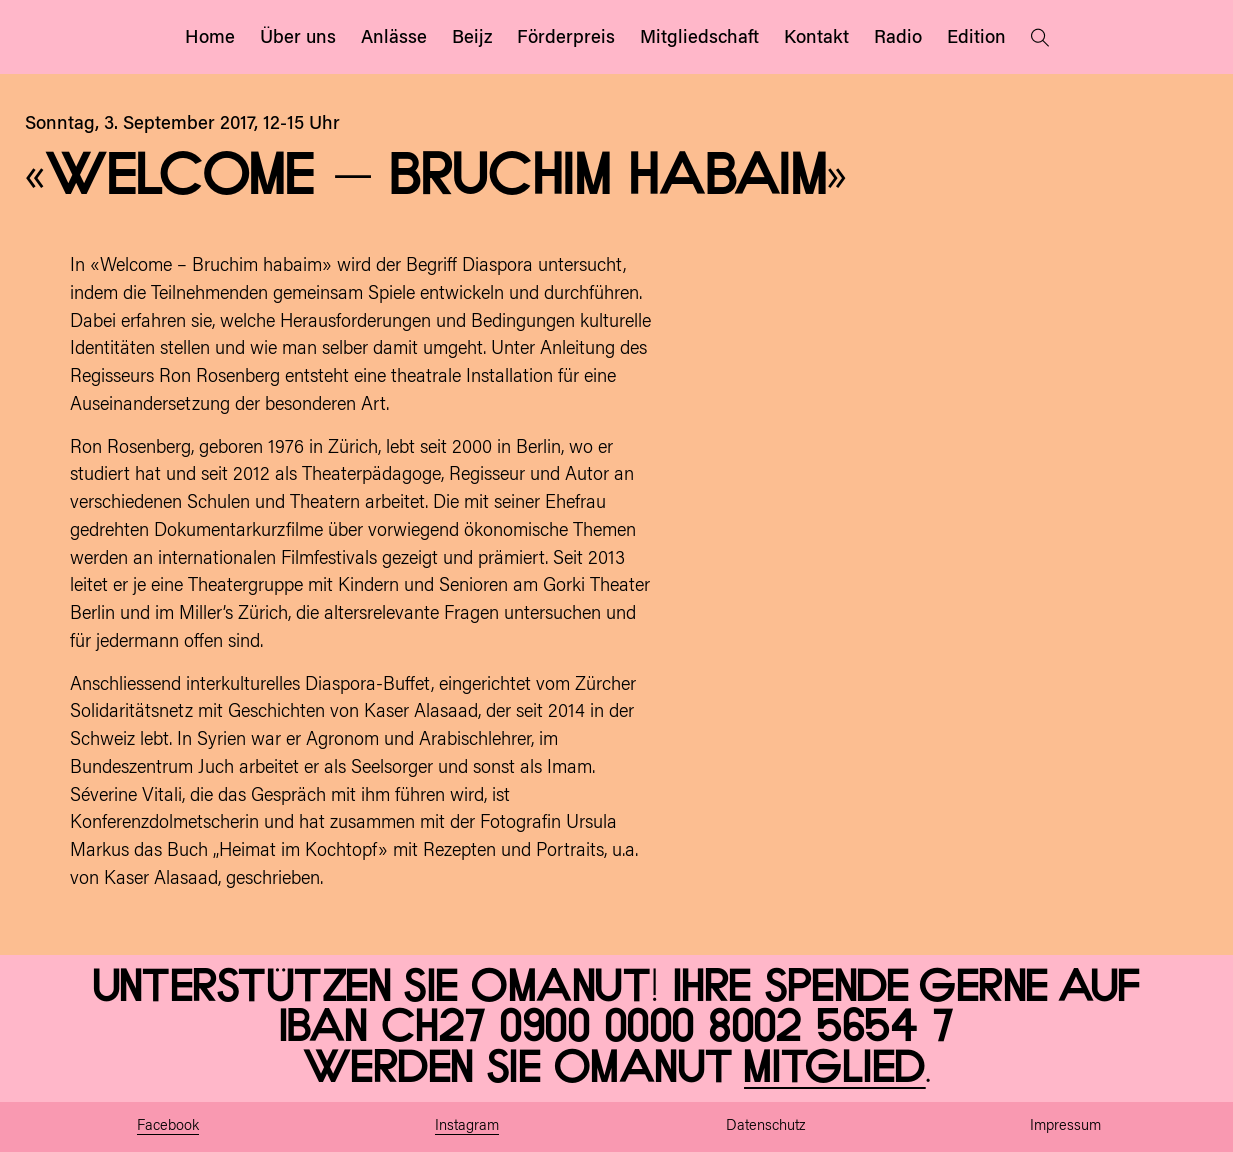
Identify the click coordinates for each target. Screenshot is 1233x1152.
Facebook (168, 1126)
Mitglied (835, 1068)
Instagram (467, 1126)
